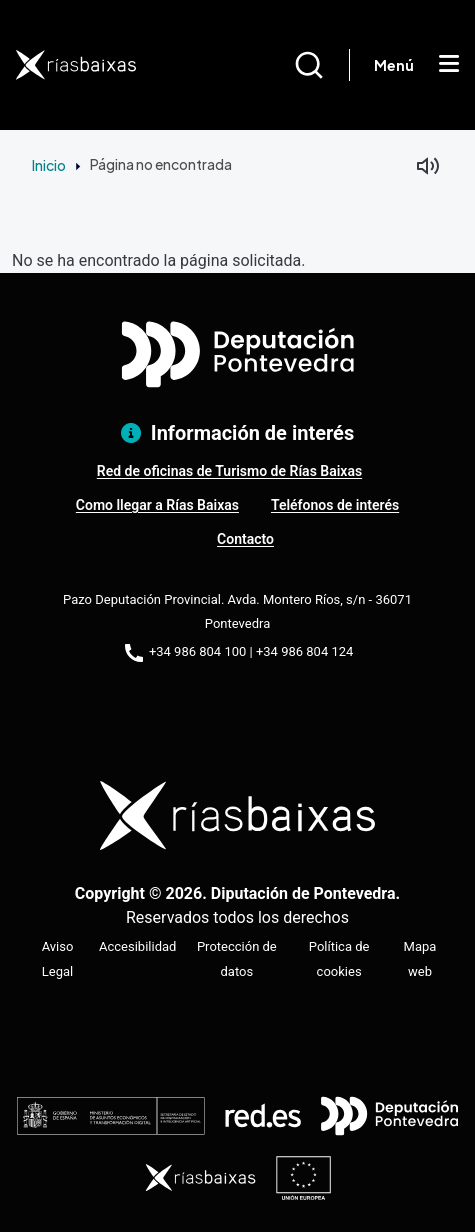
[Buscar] (321, 65)
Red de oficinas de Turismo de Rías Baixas (229, 471)
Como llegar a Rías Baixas (157, 505)
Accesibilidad (137, 946)
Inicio (49, 165)
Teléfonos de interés (335, 505)
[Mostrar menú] (449, 65)
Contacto (245, 539)
